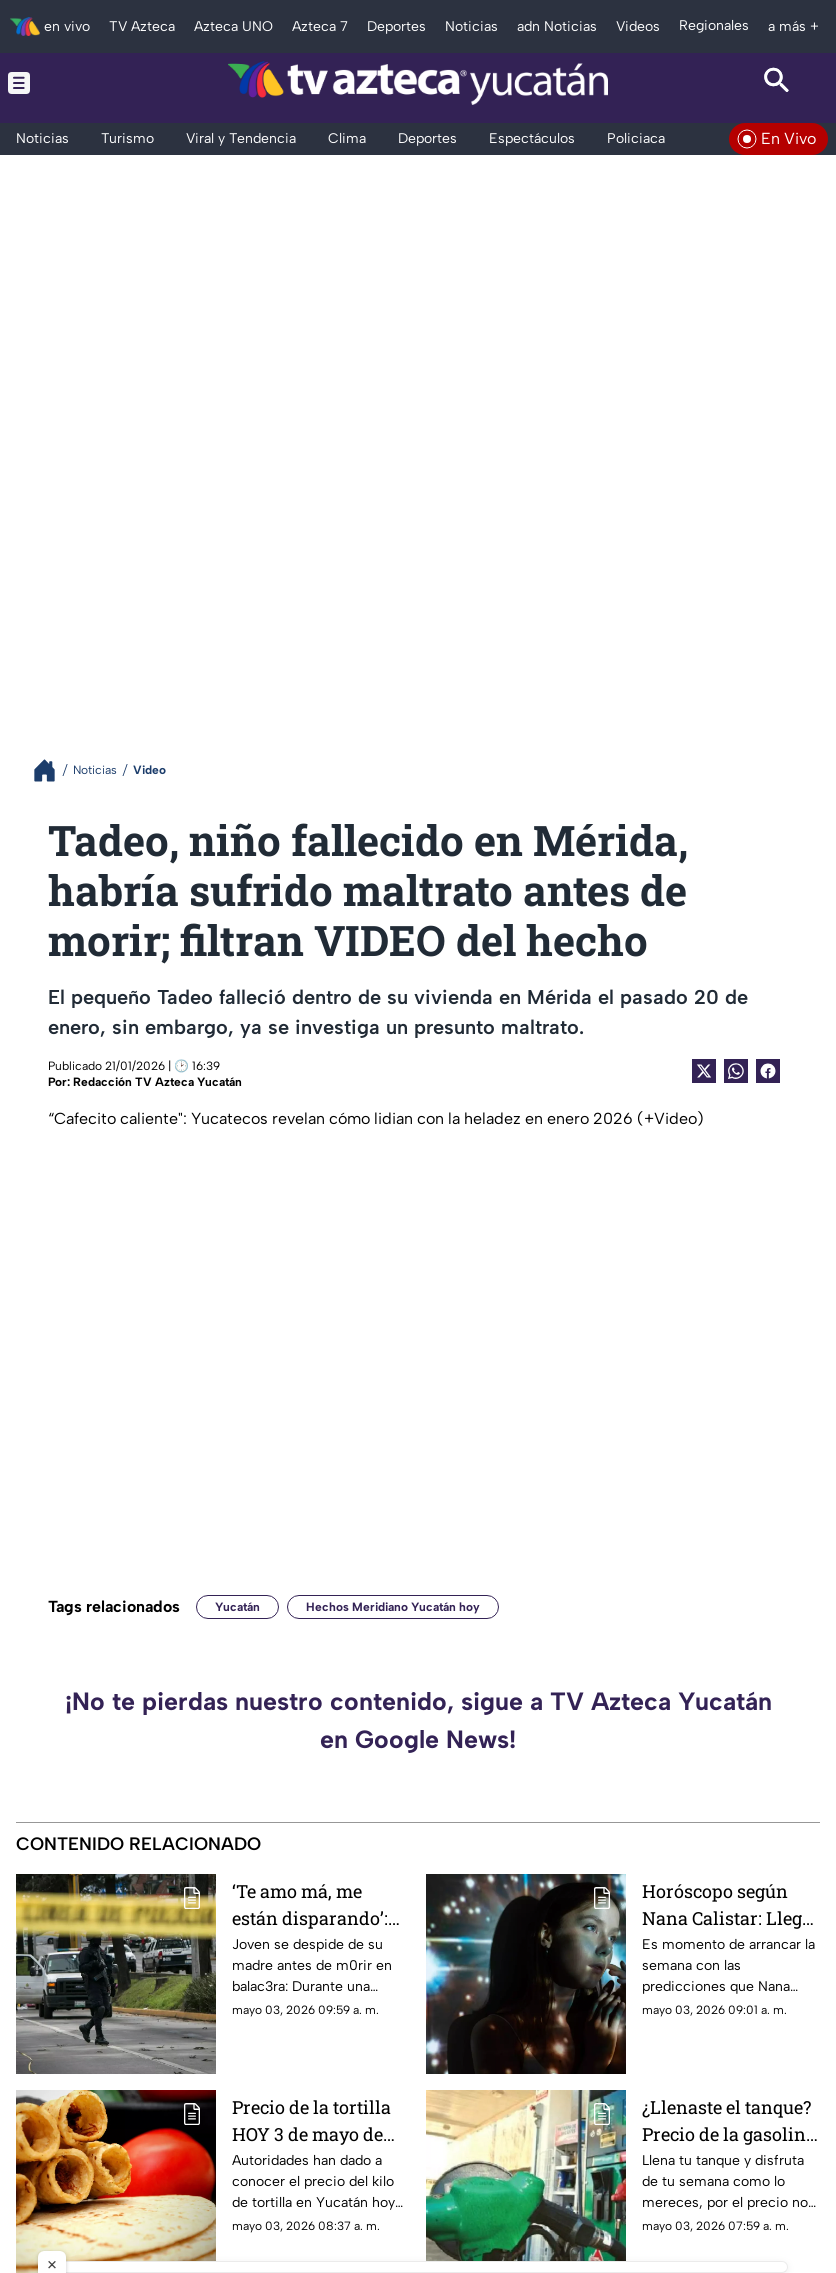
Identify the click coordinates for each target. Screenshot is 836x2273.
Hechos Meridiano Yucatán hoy (393, 1607)
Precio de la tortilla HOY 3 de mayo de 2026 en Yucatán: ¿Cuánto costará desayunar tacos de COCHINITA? (313, 2120)
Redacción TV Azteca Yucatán (157, 1082)
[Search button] (777, 83)
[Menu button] (59, 83)
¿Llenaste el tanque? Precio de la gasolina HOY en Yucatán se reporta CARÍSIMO (729, 2120)
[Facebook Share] (768, 1071)
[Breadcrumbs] (52, 770)
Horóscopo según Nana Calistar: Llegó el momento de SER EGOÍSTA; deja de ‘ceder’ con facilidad (727, 1904)
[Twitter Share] (704, 1071)
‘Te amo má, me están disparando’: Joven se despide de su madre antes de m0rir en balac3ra (316, 1904)
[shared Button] (736, 1071)
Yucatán (237, 1607)
